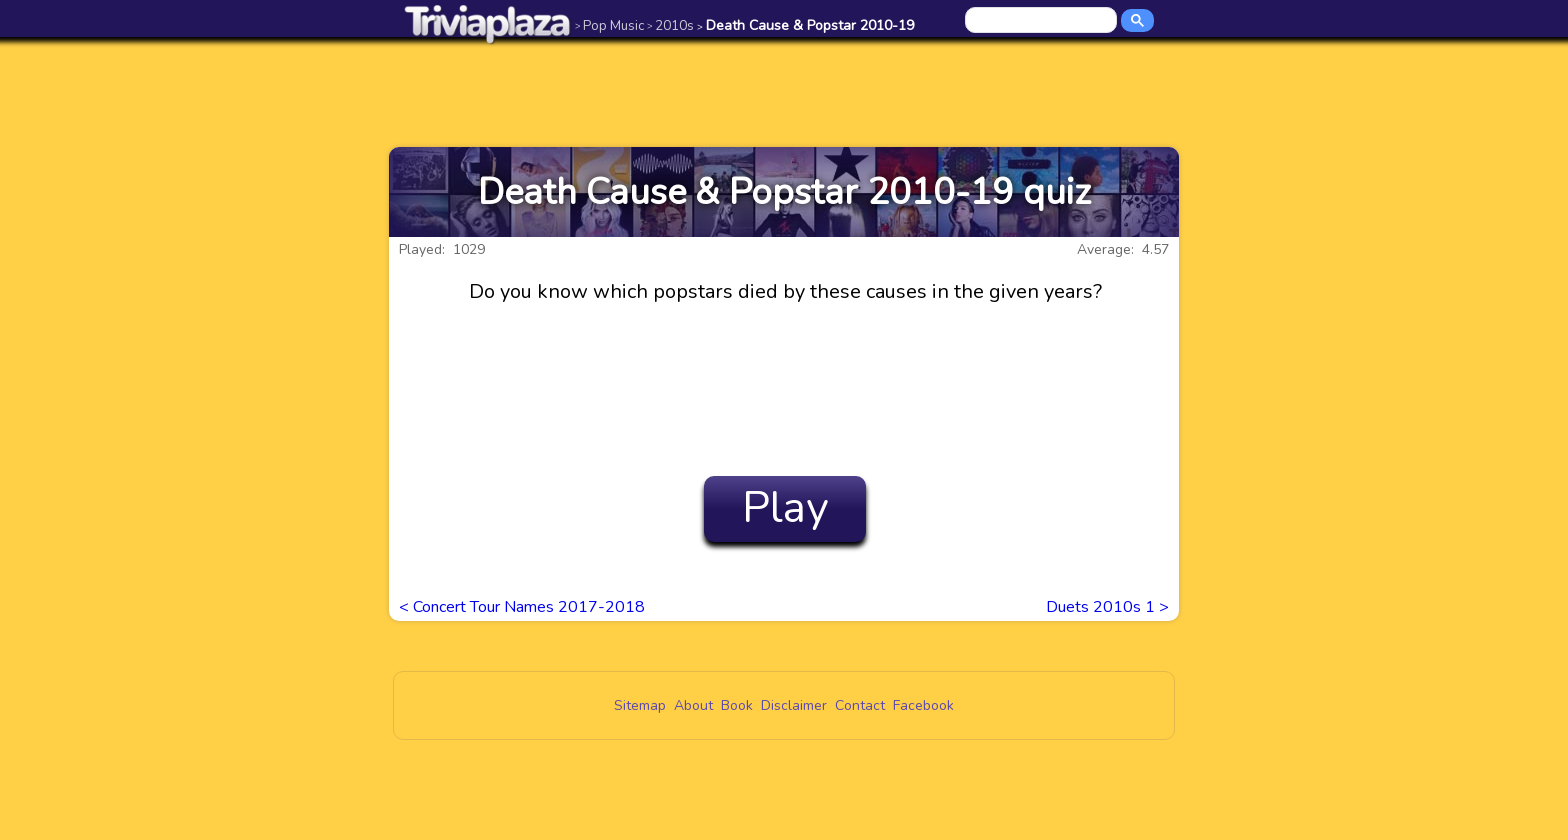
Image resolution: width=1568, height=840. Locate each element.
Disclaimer (794, 705)
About (693, 705)
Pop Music (609, 25)
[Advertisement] (784, 92)
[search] (1042, 21)
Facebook (923, 705)
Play (785, 508)
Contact (860, 705)
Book (737, 705)
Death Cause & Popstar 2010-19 (805, 25)
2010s (670, 25)
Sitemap (640, 705)
